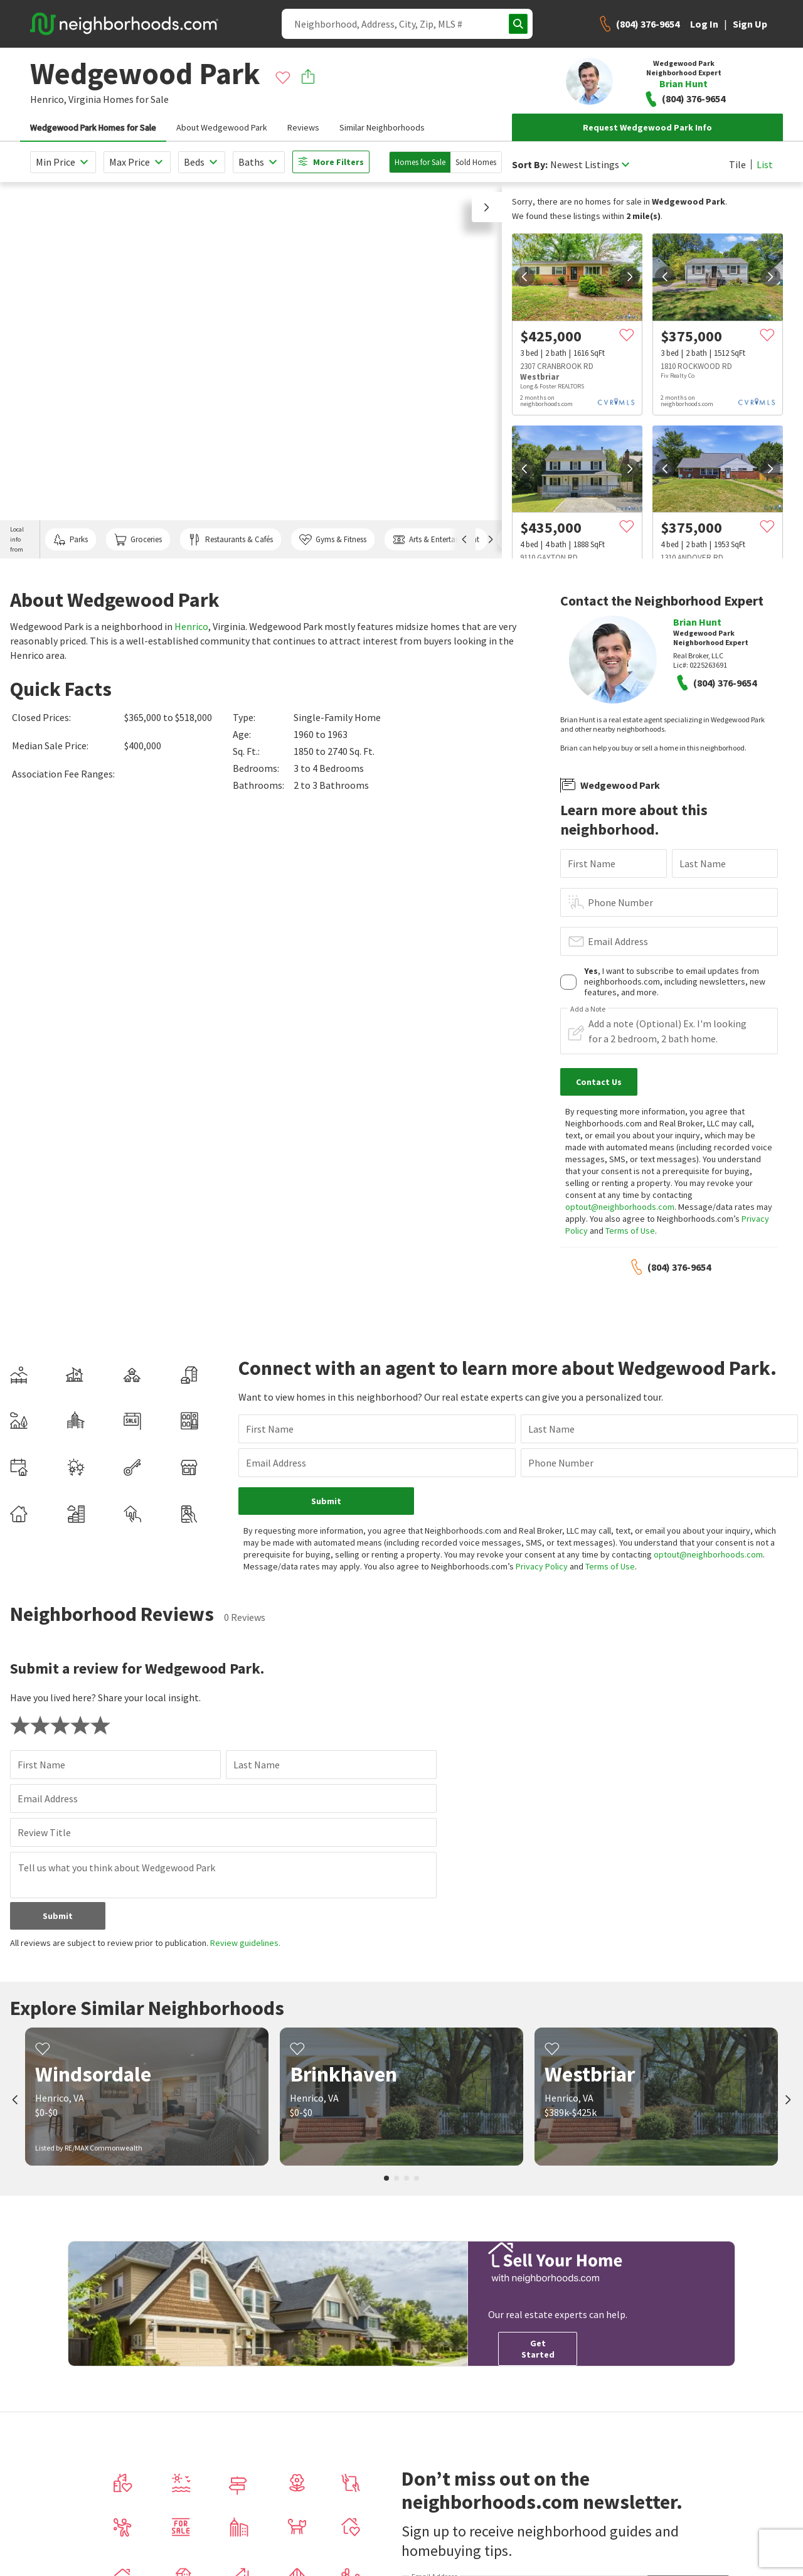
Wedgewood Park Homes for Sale (93, 127)
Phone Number (620, 902)
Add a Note (587, 1009)
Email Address (618, 941)
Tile (737, 164)
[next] (630, 277)
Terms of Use (630, 1230)
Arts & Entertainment (436, 539)
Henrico (191, 626)
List (765, 164)
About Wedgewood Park (221, 127)
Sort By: (530, 164)
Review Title (44, 1820)
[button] (487, 207)
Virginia (84, 99)
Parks (70, 539)
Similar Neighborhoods (382, 127)
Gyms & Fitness (332, 539)
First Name (591, 863)
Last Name (702, 863)
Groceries (138, 539)
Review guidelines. (245, 1931)
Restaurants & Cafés (230, 539)
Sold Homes (475, 162)
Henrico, (48, 99)
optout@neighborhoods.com (619, 1206)
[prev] (524, 277)
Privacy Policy (508, 1554)
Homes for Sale (420, 162)
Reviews (303, 127)
